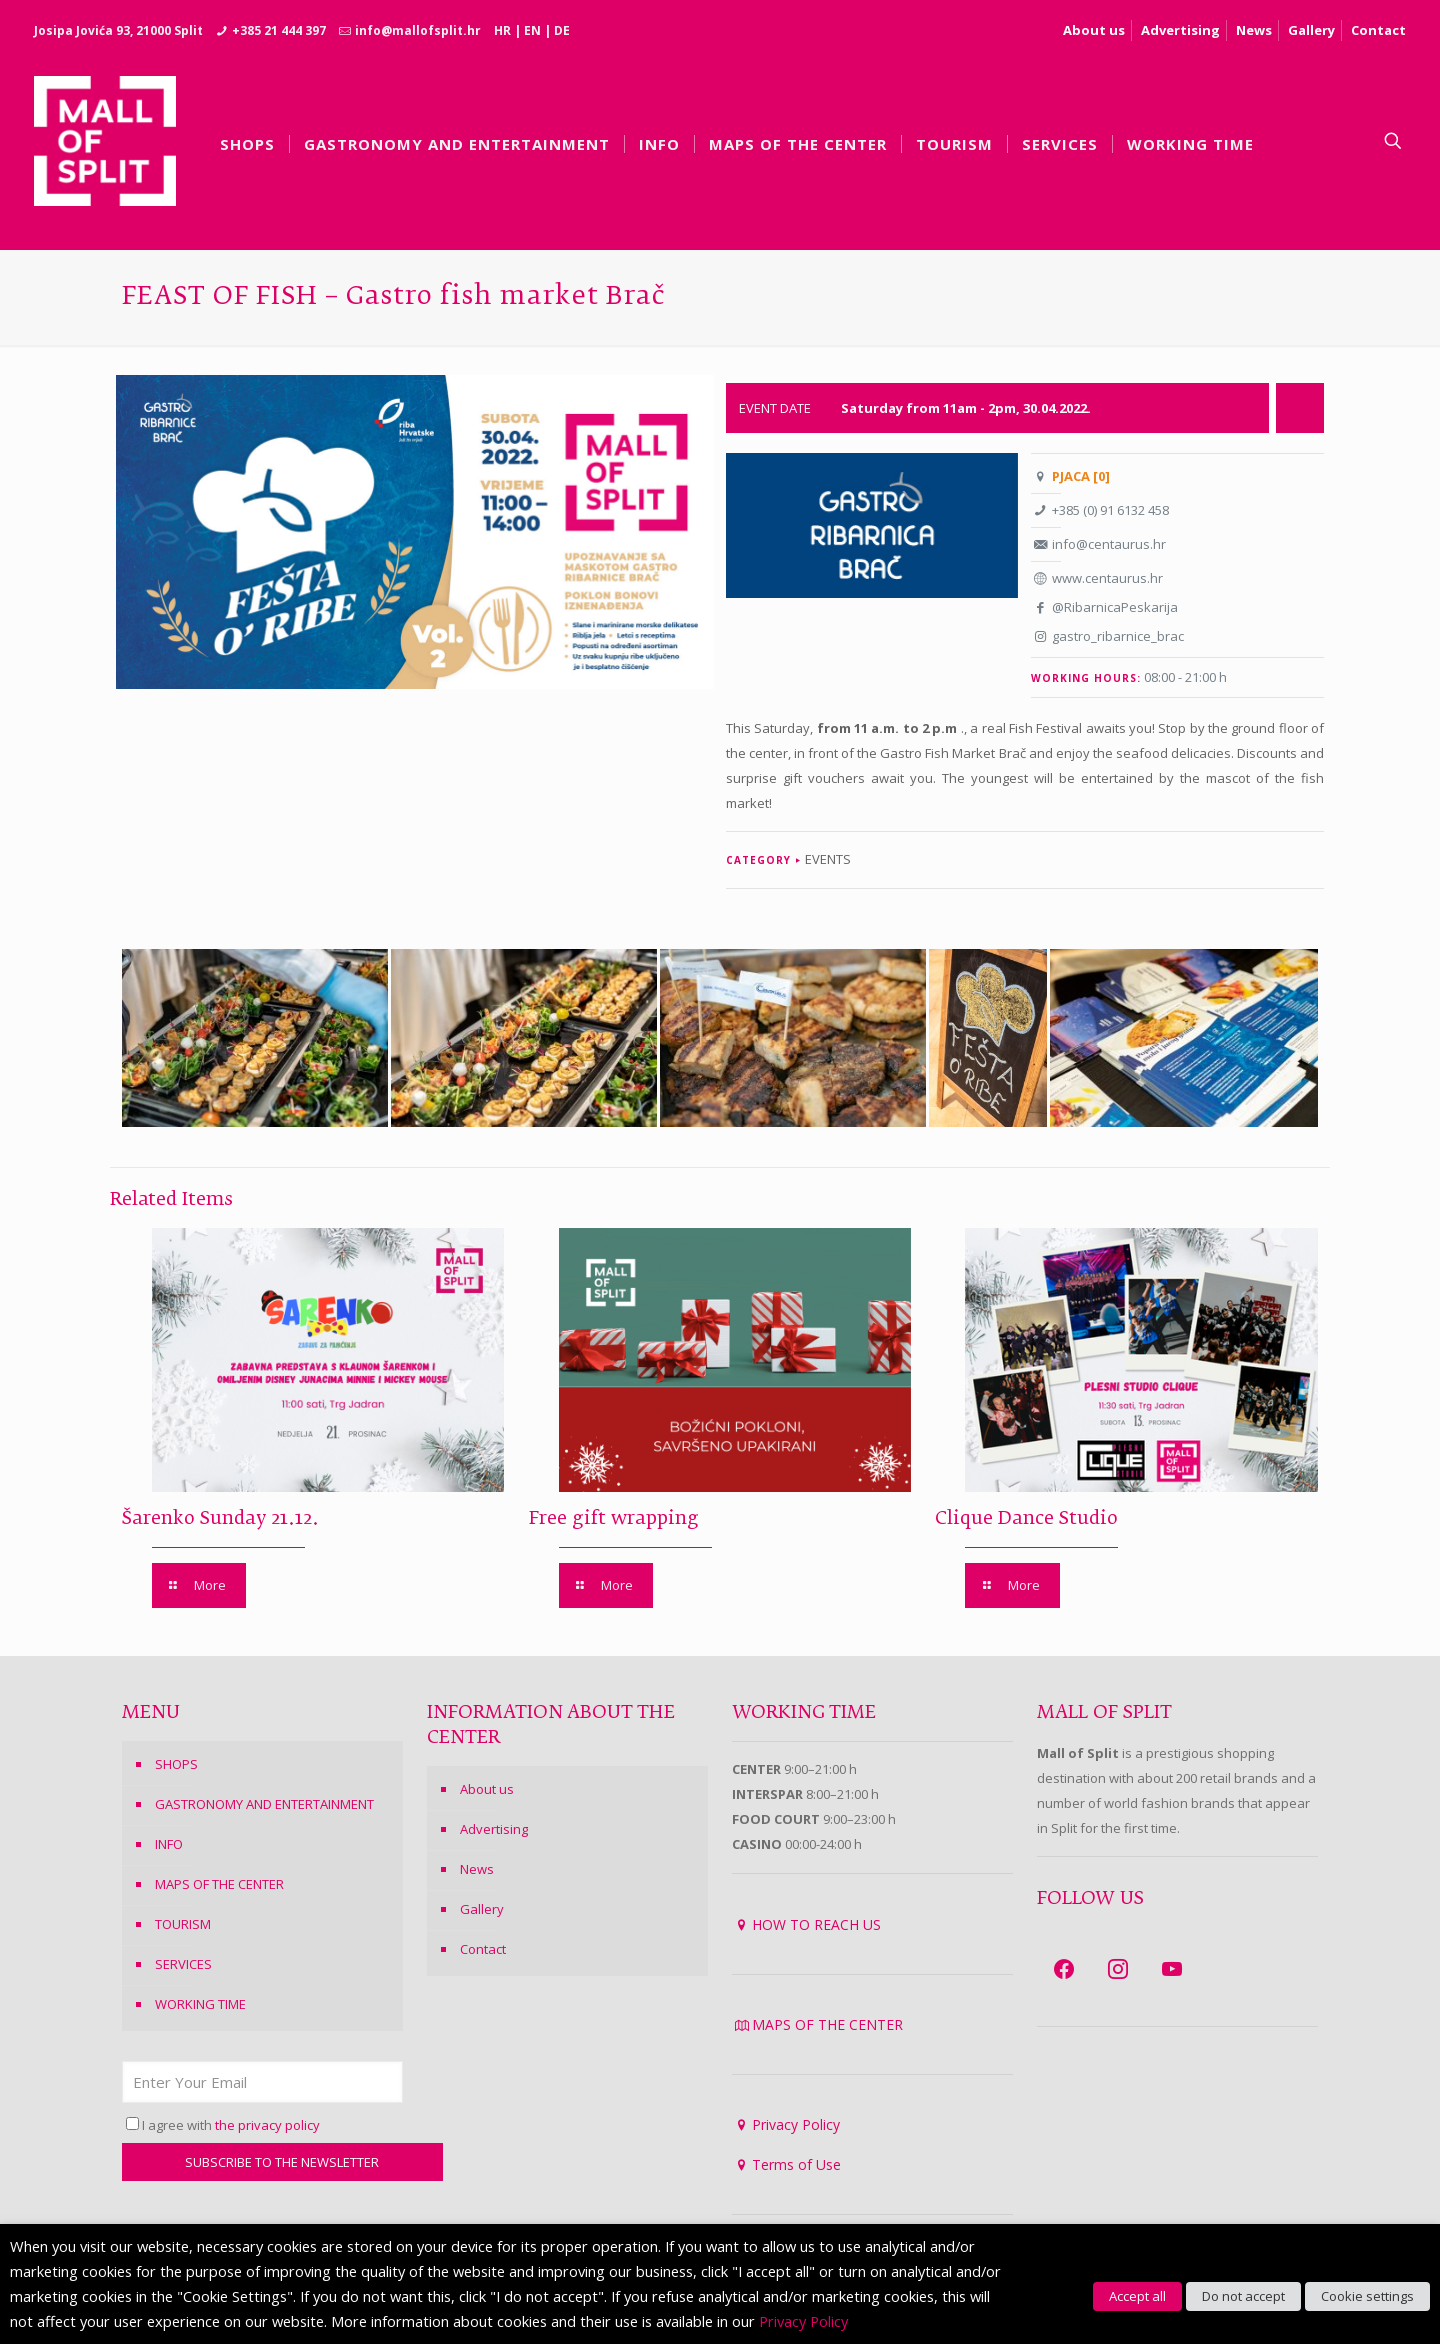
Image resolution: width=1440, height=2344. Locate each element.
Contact (1378, 30)
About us (1094, 30)
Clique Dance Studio (1026, 1519)
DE (562, 30)
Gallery (1311, 30)
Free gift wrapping (614, 1519)
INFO (169, 1844)
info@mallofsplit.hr (418, 30)
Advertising (1180, 30)
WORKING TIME (200, 2004)
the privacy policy (267, 2125)
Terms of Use (796, 2164)
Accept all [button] (1137, 2296)
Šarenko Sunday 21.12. (220, 1519)
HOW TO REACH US (816, 1924)
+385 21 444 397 (279, 30)
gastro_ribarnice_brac (1118, 636)
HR (502, 30)
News (1254, 30)
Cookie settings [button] (1367, 2296)
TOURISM (183, 1924)
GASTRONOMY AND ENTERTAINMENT (264, 1804)
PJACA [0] (1081, 476)
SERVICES (183, 1964)
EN (532, 30)
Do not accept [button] (1243, 2296)
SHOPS (176, 1764)
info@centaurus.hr (1109, 544)
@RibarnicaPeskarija (1115, 607)
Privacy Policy (796, 2124)
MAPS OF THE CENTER (219, 1884)
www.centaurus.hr (1107, 578)
